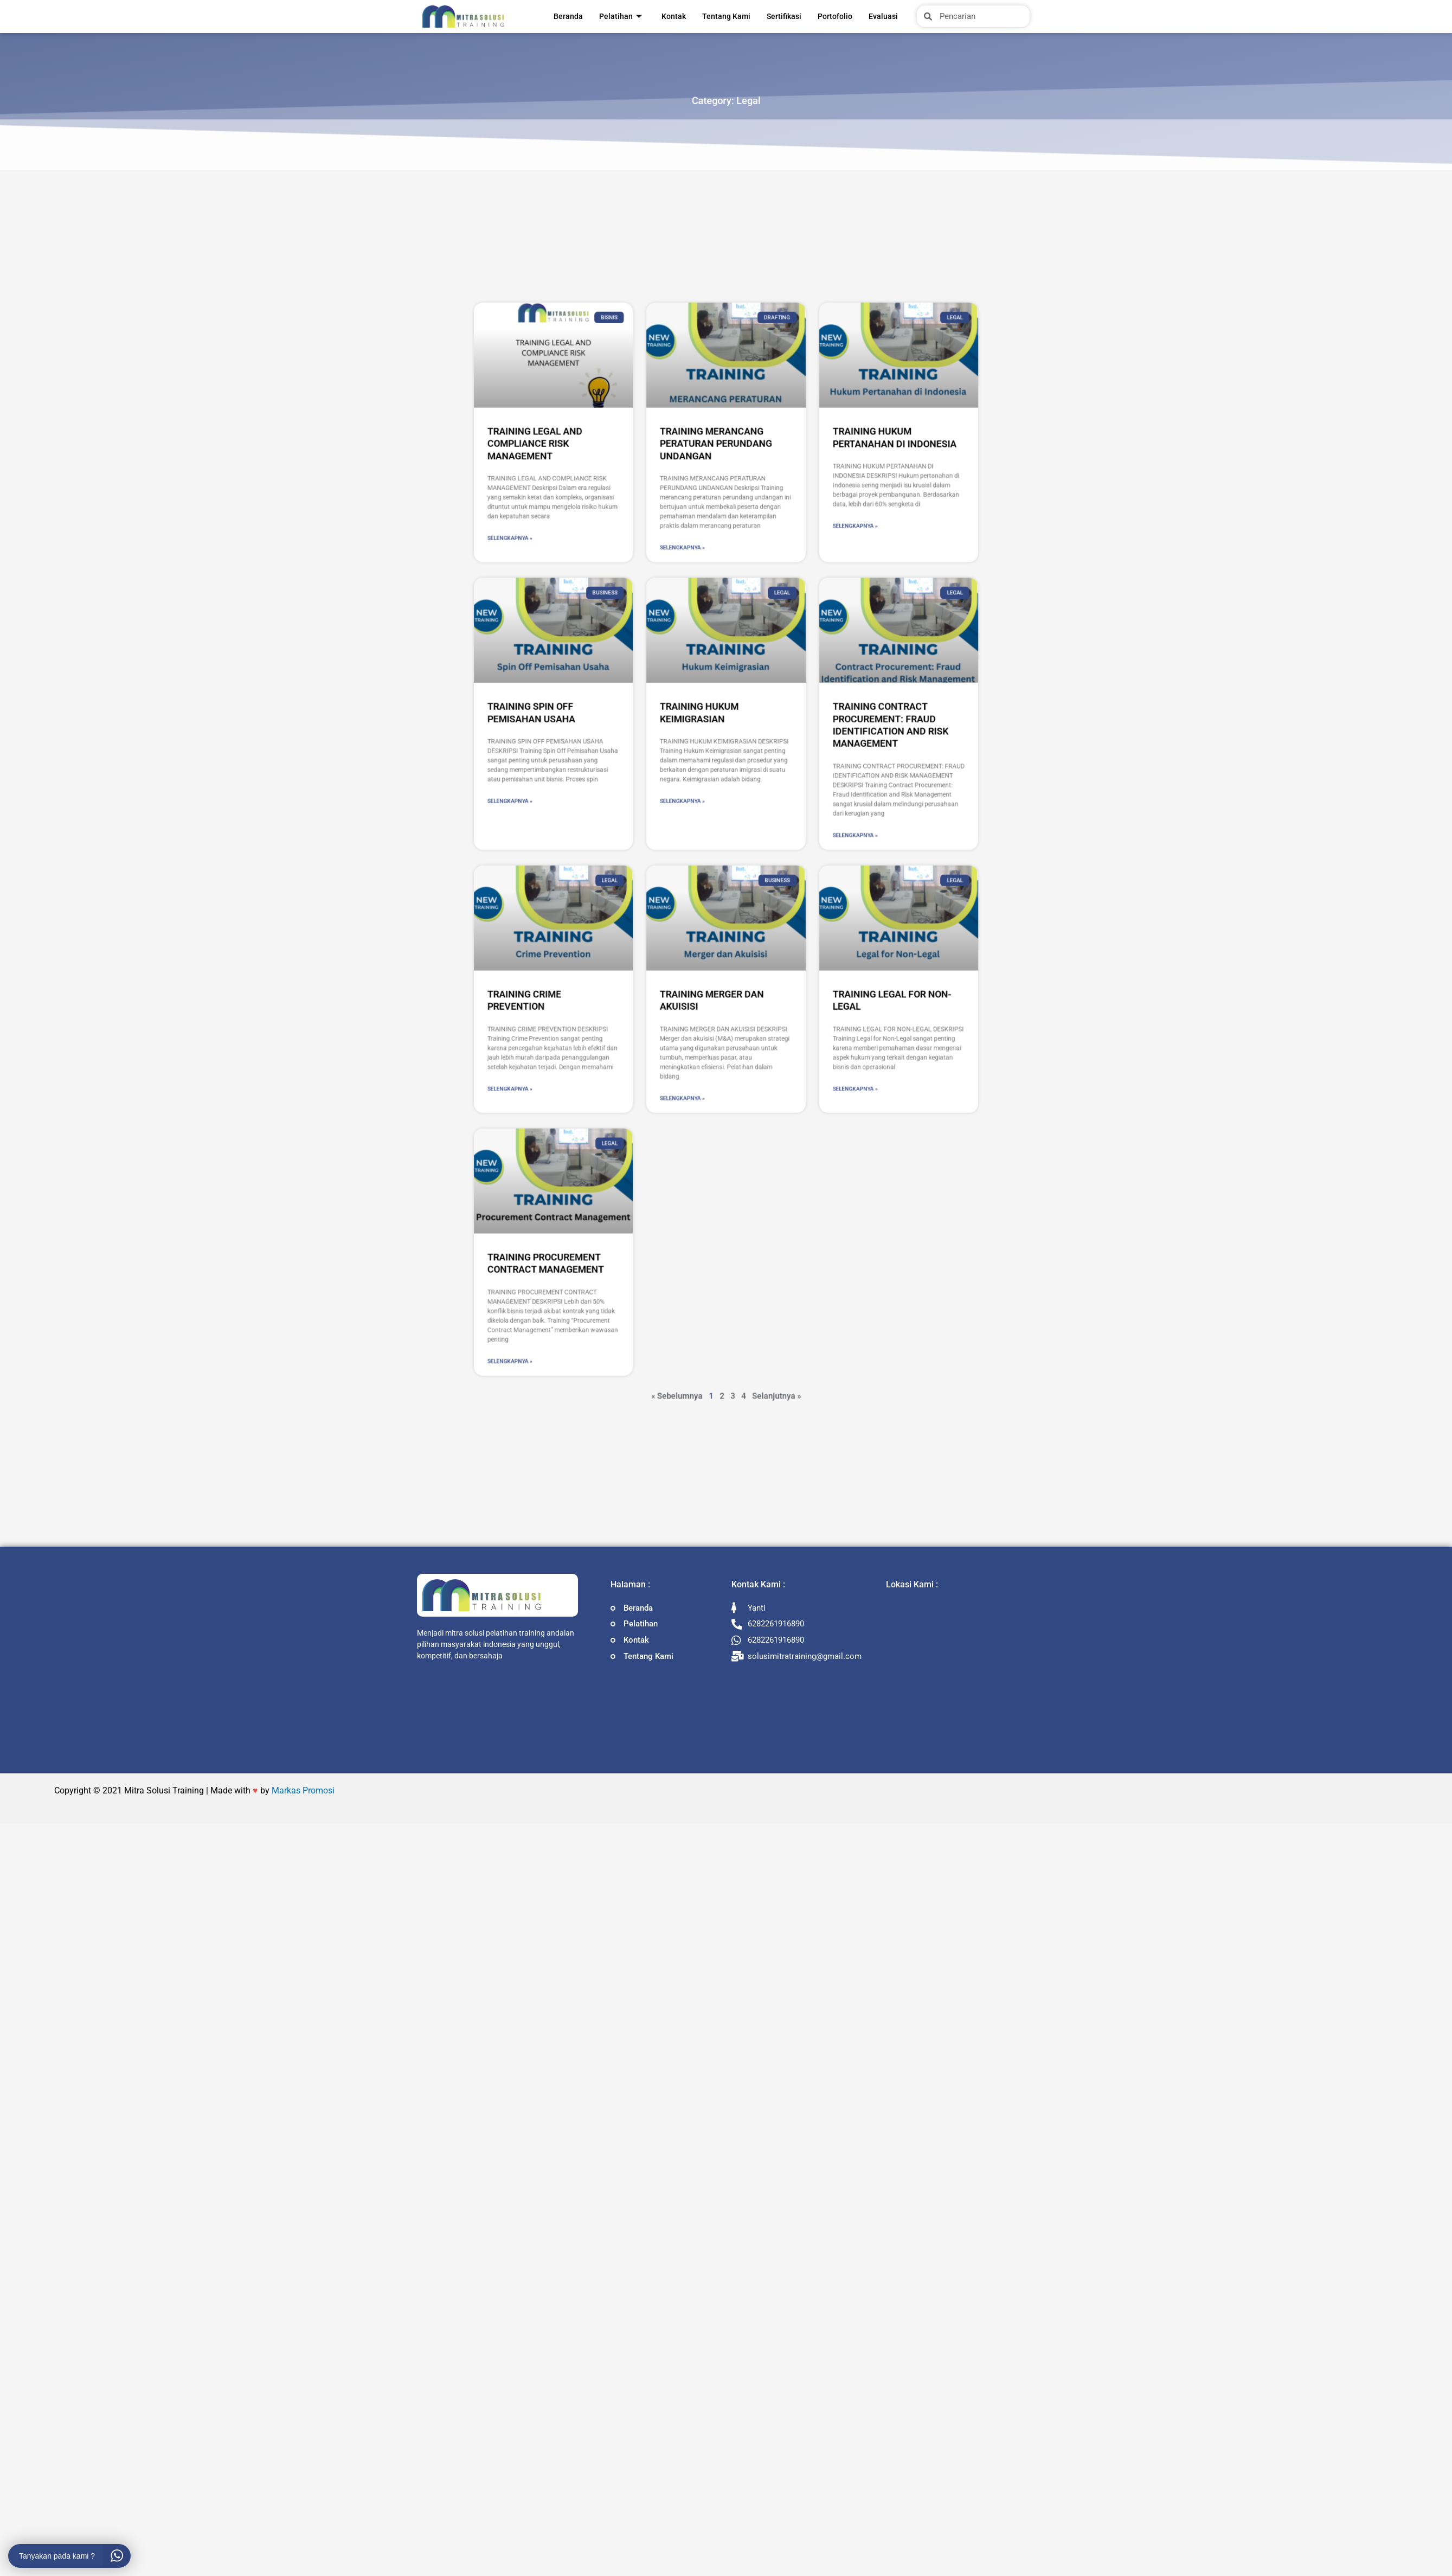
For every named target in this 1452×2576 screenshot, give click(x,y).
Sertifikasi (784, 16)
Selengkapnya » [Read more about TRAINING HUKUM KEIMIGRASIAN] (707, 831)
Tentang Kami (726, 16)
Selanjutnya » (748, 1087)
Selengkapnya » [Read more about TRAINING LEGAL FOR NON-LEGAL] (782, 954)
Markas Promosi (303, 1792)
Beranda (568, 16)
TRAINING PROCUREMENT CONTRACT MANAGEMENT (648, 1030)
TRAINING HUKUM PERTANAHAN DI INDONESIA (798, 674)
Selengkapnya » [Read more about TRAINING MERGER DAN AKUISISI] (707, 959)
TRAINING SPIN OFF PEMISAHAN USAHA (642, 793)
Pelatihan (620, 16)
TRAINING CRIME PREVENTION (639, 916)
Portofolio (835, 16)
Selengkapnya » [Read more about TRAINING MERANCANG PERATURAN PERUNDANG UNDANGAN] (707, 721)
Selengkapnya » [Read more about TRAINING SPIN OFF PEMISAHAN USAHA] (633, 831)
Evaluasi (883, 16)
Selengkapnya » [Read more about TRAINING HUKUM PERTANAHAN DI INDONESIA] (782, 712)
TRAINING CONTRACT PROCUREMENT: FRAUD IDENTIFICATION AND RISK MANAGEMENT (797, 798)
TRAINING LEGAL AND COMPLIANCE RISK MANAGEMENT (643, 676)
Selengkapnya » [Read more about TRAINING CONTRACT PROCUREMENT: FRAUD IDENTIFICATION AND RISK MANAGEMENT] (782, 845)
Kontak (673, 16)
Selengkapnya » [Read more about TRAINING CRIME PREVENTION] (633, 954)
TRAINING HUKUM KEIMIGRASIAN (715, 793)
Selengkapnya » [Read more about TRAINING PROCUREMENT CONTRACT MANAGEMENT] (633, 1072)
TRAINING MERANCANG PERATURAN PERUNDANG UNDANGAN (722, 676)
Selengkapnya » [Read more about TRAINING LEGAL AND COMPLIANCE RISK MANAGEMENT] (633, 717)
